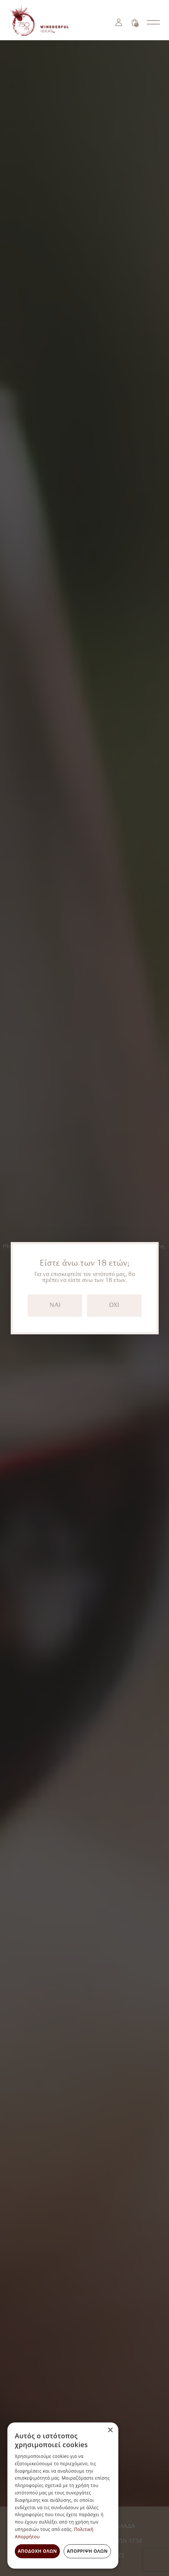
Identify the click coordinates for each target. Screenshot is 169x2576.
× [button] (110, 2430)
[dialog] (62, 2495)
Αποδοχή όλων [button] (37, 2551)
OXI (114, 1305)
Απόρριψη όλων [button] (87, 2551)
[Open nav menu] (153, 22)
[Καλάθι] (135, 22)
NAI (55, 1305)
